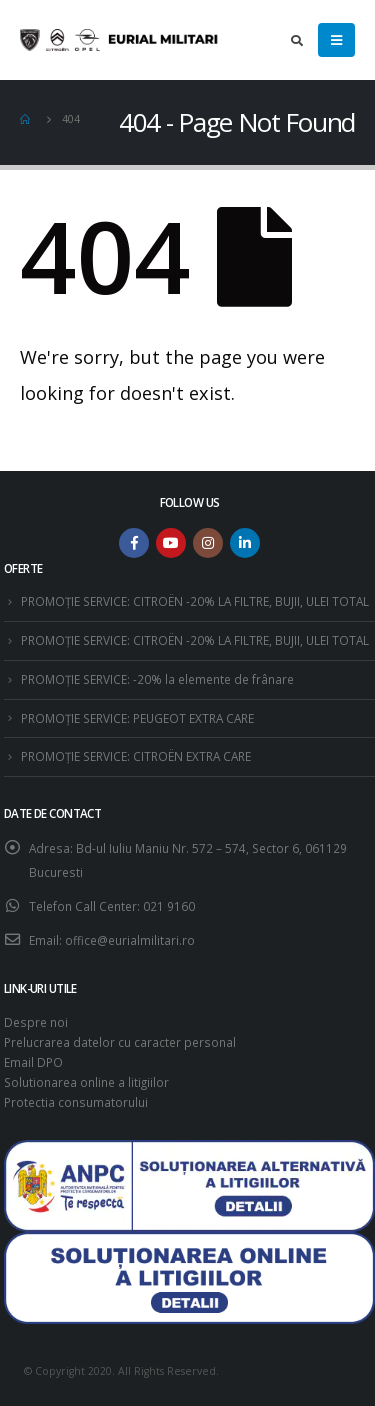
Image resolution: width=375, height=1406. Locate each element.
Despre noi (36, 1022)
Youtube (171, 543)
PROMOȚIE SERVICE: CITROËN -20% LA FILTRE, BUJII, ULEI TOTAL (195, 601)
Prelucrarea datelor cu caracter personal (120, 1042)
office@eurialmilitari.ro (130, 940)
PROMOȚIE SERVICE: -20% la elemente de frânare (157, 679)
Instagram (208, 543)
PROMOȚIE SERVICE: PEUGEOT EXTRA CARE (137, 718)
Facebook (134, 543)
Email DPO (33, 1062)
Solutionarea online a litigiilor (86, 1082)
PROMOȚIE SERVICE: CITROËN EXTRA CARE (136, 756)
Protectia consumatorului (76, 1102)
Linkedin (245, 543)
